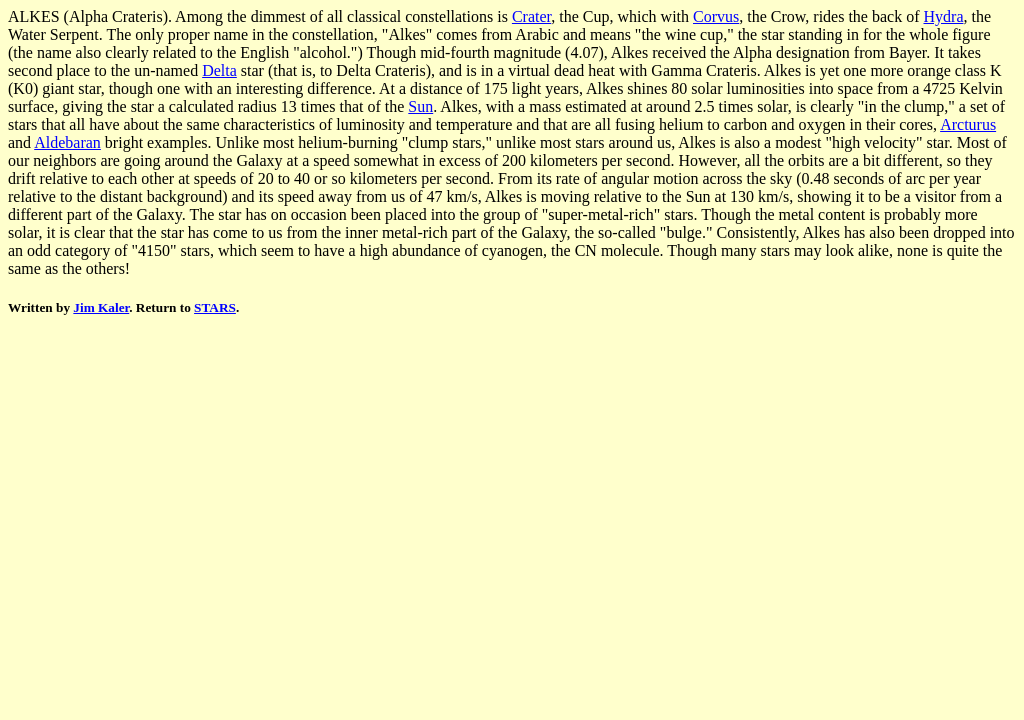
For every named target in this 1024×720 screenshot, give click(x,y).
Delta (219, 70)
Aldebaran (67, 142)
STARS (215, 307)
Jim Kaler (101, 307)
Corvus (716, 16)
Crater (531, 16)
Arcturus (968, 124)
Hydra (944, 16)
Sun (420, 106)
